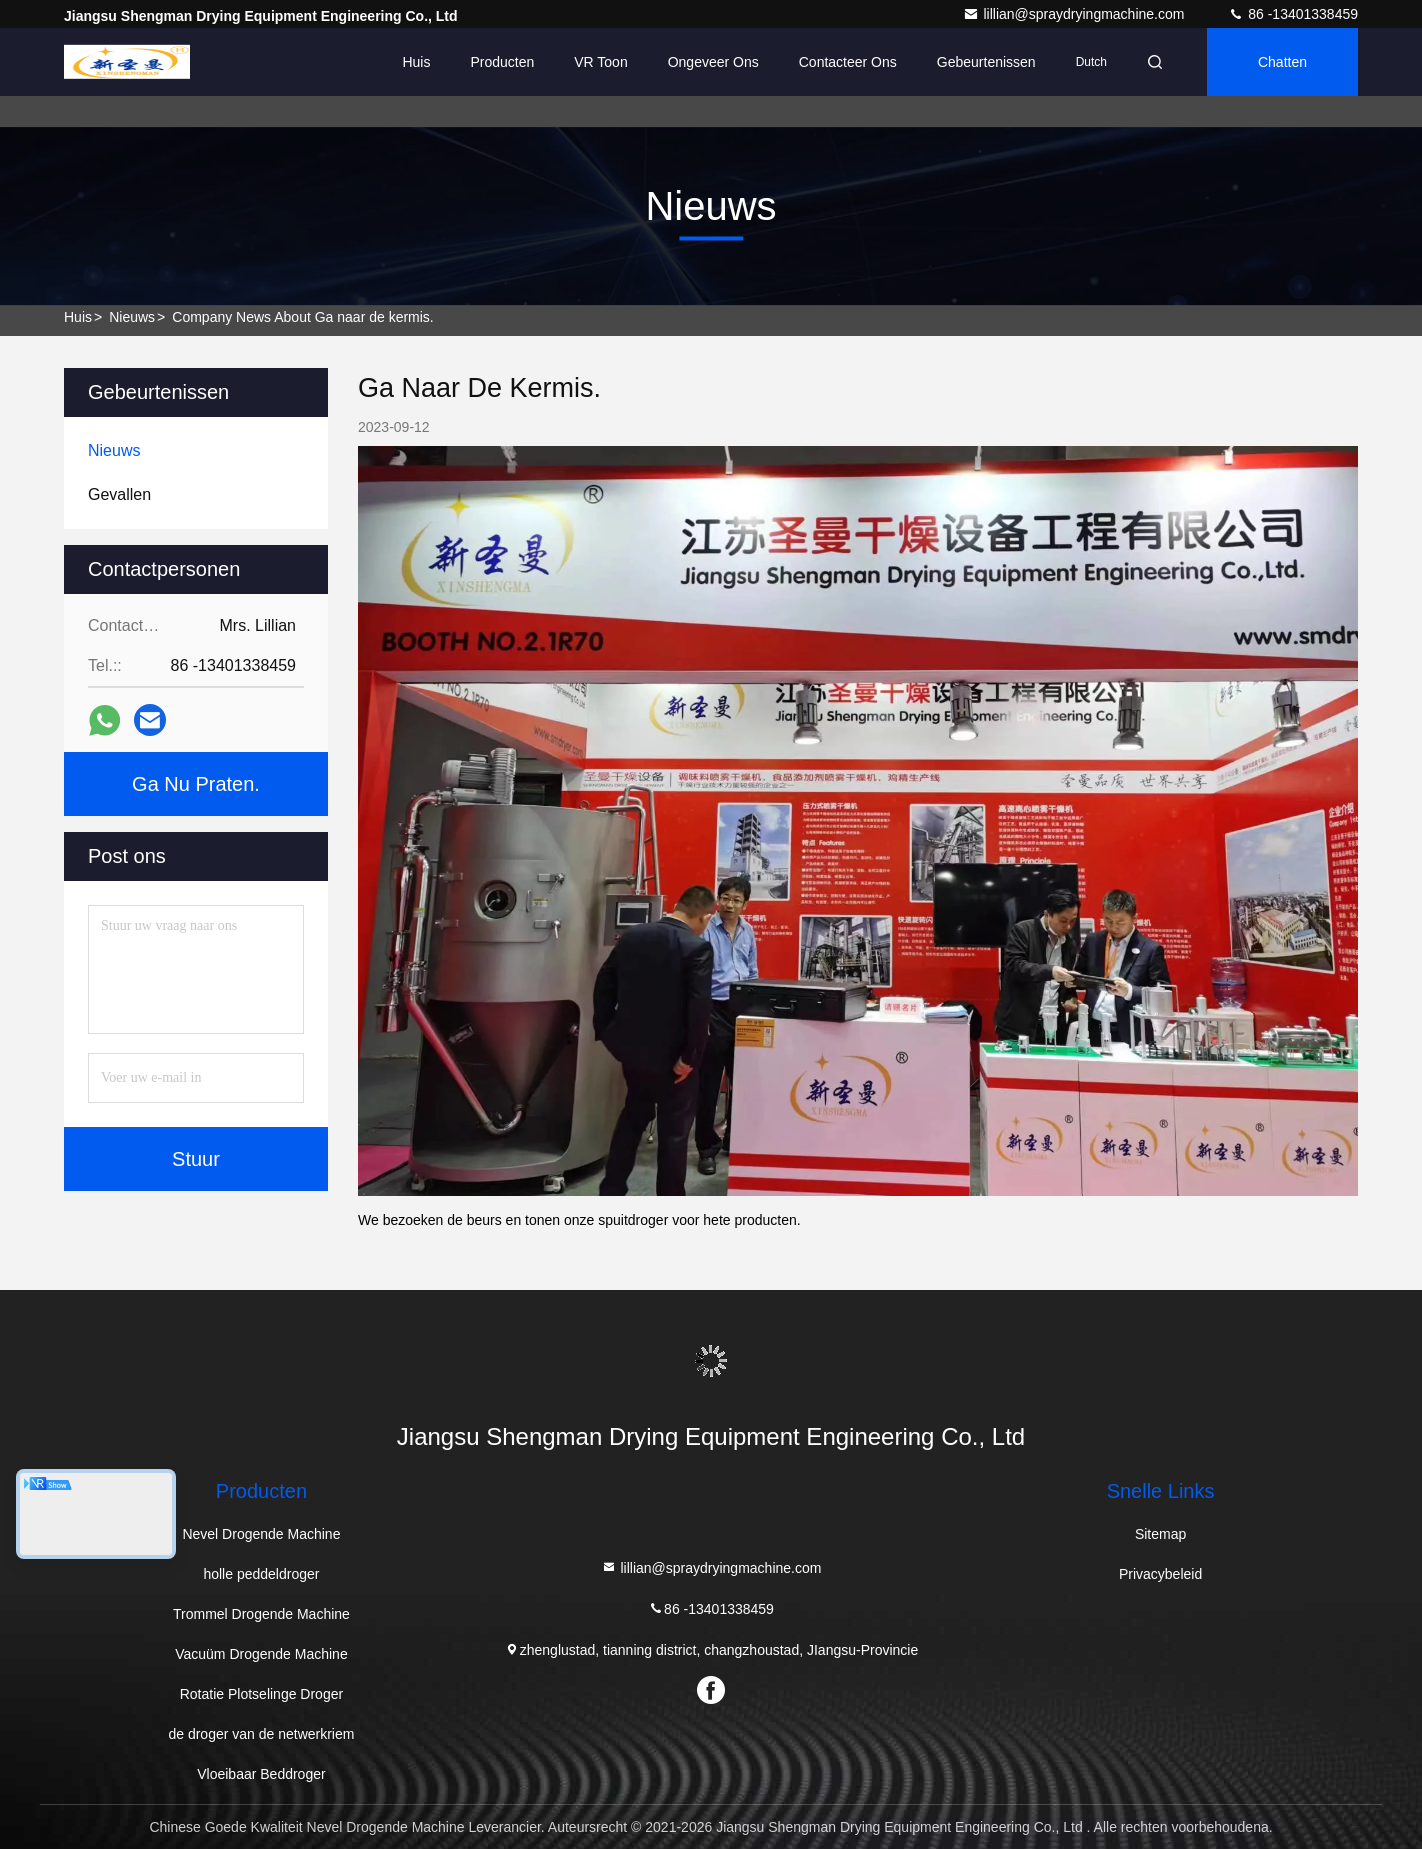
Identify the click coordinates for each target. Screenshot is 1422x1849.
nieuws (132, 317)
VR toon (600, 62)
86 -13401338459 (1293, 14)
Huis (416, 62)
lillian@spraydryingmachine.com (1075, 14)
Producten (502, 62)
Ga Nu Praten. (196, 784)
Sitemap (1160, 1534)
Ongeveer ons (713, 62)
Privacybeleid (1160, 1574)
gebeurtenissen (986, 62)
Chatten (1282, 62)
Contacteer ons (848, 62)
